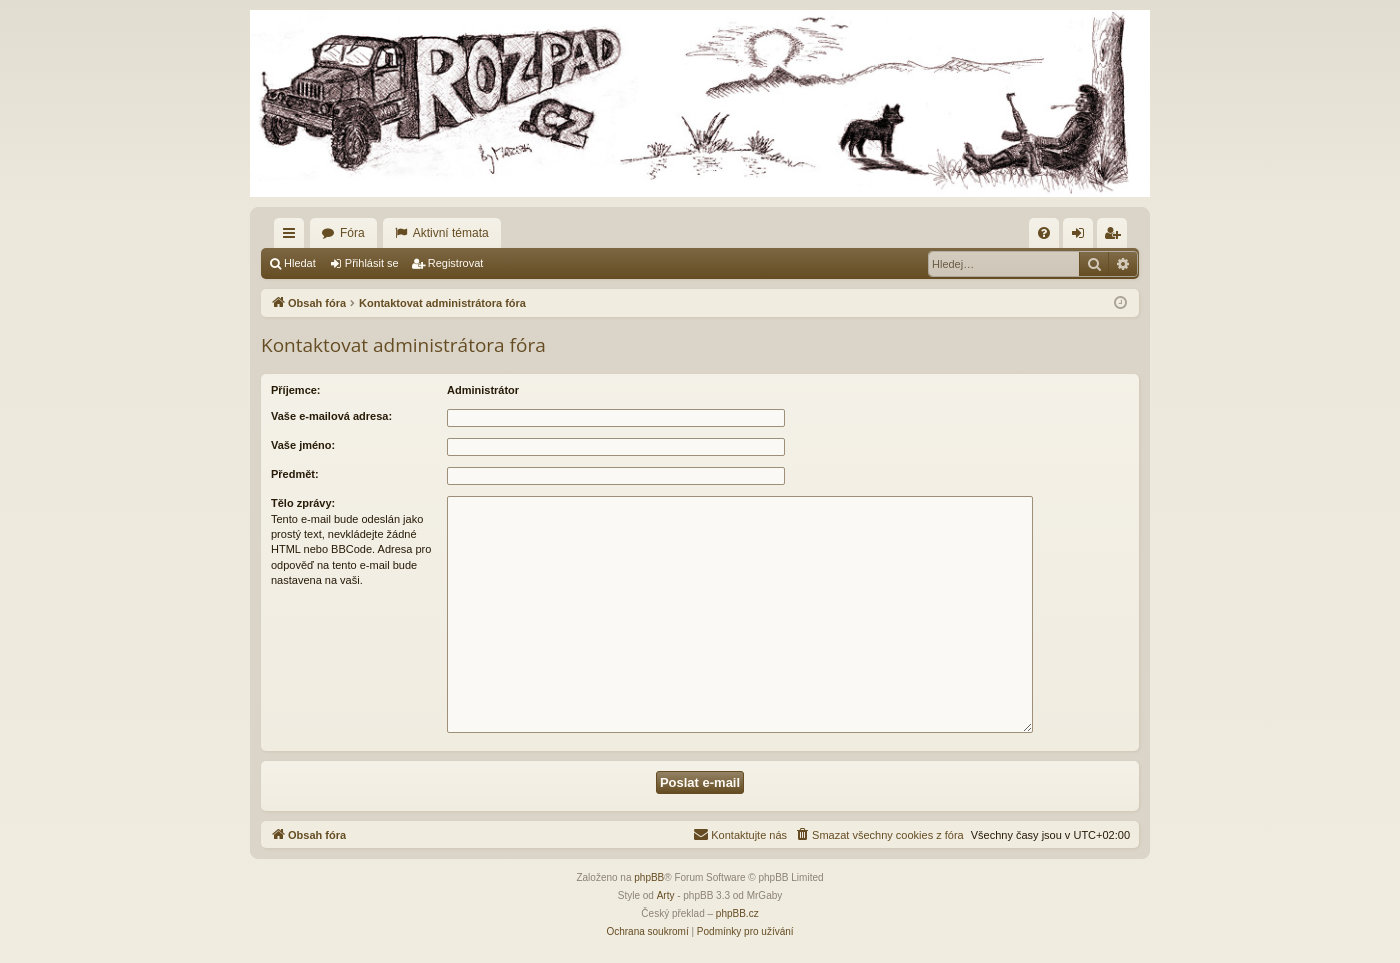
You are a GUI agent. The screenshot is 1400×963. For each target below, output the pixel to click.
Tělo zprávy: (303, 503)
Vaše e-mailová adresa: (331, 416)
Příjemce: (296, 390)
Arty (666, 895)
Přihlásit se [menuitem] (1082, 237)
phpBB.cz (737, 913)
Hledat (300, 263)
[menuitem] (1044, 233)
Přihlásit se (372, 263)
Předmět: (295, 474)
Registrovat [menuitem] (1116, 237)
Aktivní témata (451, 233)
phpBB (649, 877)
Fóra (352, 233)
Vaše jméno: (303, 445)
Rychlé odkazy (293, 237)
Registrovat (456, 263)
